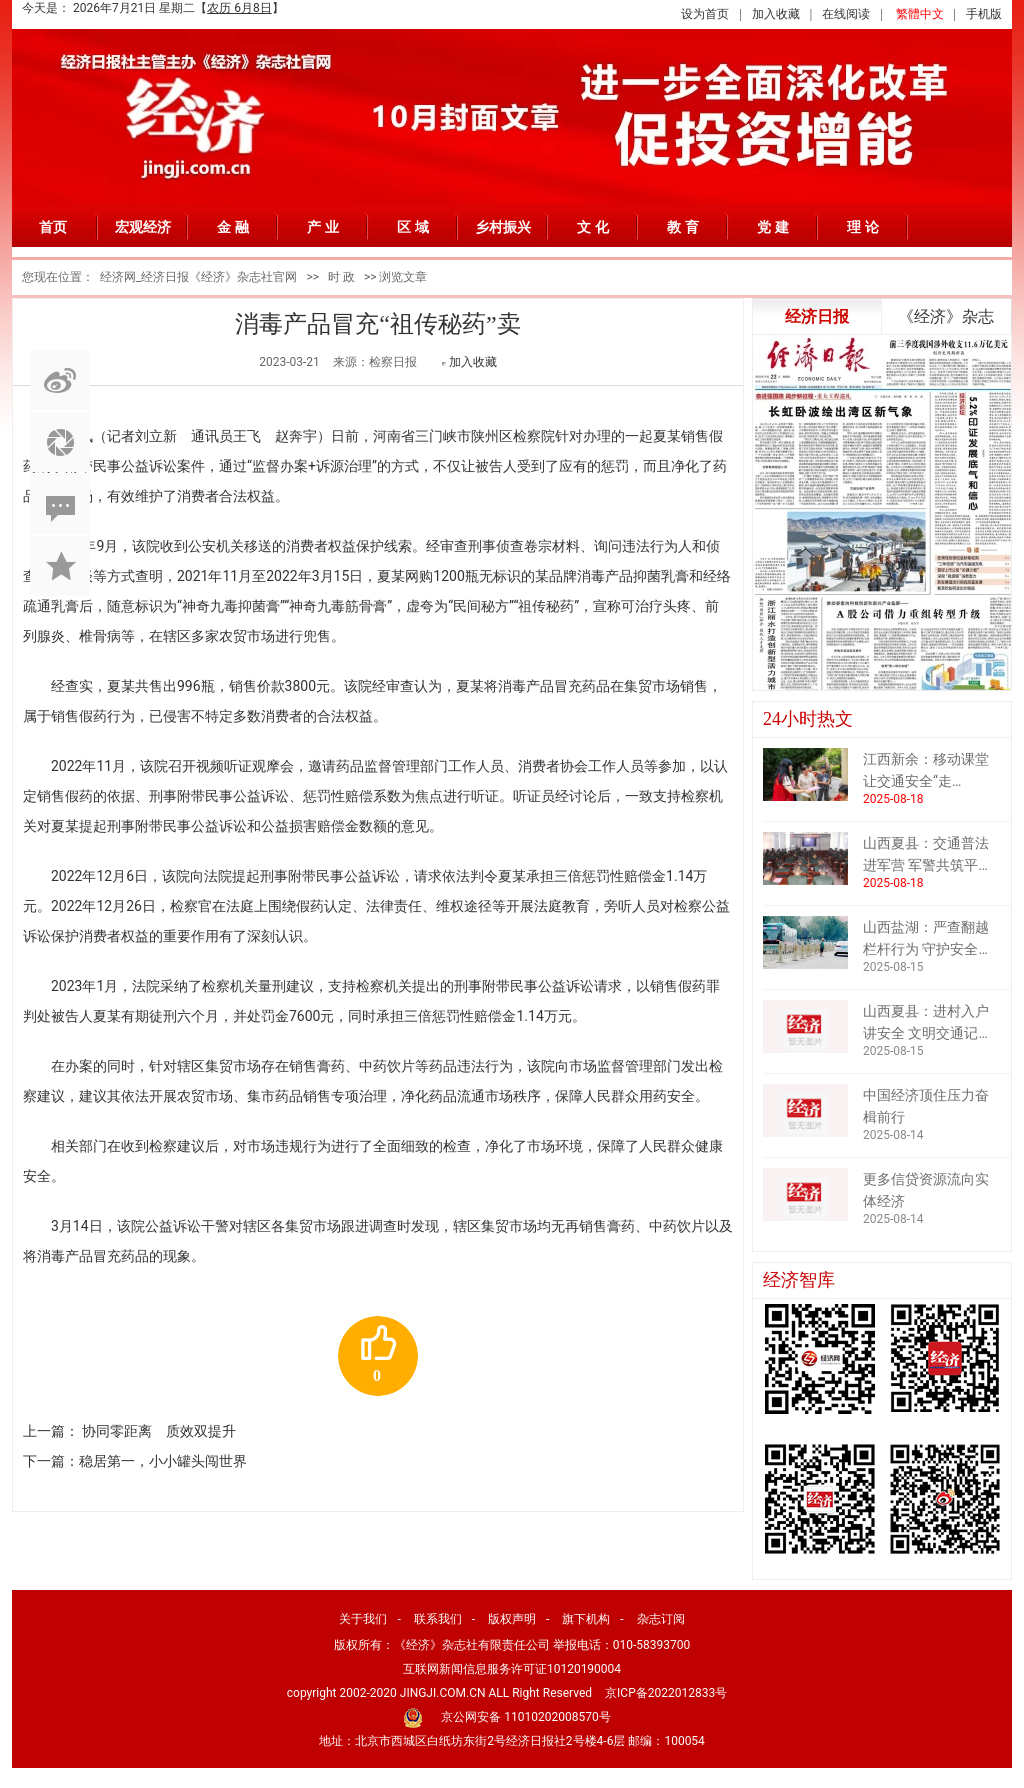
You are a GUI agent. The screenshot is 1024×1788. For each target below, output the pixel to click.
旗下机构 (586, 1619)
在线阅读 (846, 14)
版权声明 (512, 1619)
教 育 (683, 227)
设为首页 (705, 14)
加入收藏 (776, 14)
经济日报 (817, 316)
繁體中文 (920, 14)
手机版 (984, 14)
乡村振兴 (503, 227)
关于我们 (363, 1619)
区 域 (413, 227)
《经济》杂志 (946, 316)
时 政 (341, 277)
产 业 (323, 227)
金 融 (233, 227)
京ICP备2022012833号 (666, 1693)
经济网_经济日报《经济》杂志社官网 (198, 277)
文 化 (593, 227)
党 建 (773, 227)
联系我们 (438, 1619)
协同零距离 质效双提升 (159, 1431)
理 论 (863, 227)
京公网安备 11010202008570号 (525, 1717)
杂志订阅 (661, 1619)
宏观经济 (143, 227)
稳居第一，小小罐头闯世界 (163, 1461)
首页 (53, 227)
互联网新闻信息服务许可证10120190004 (512, 1669)
